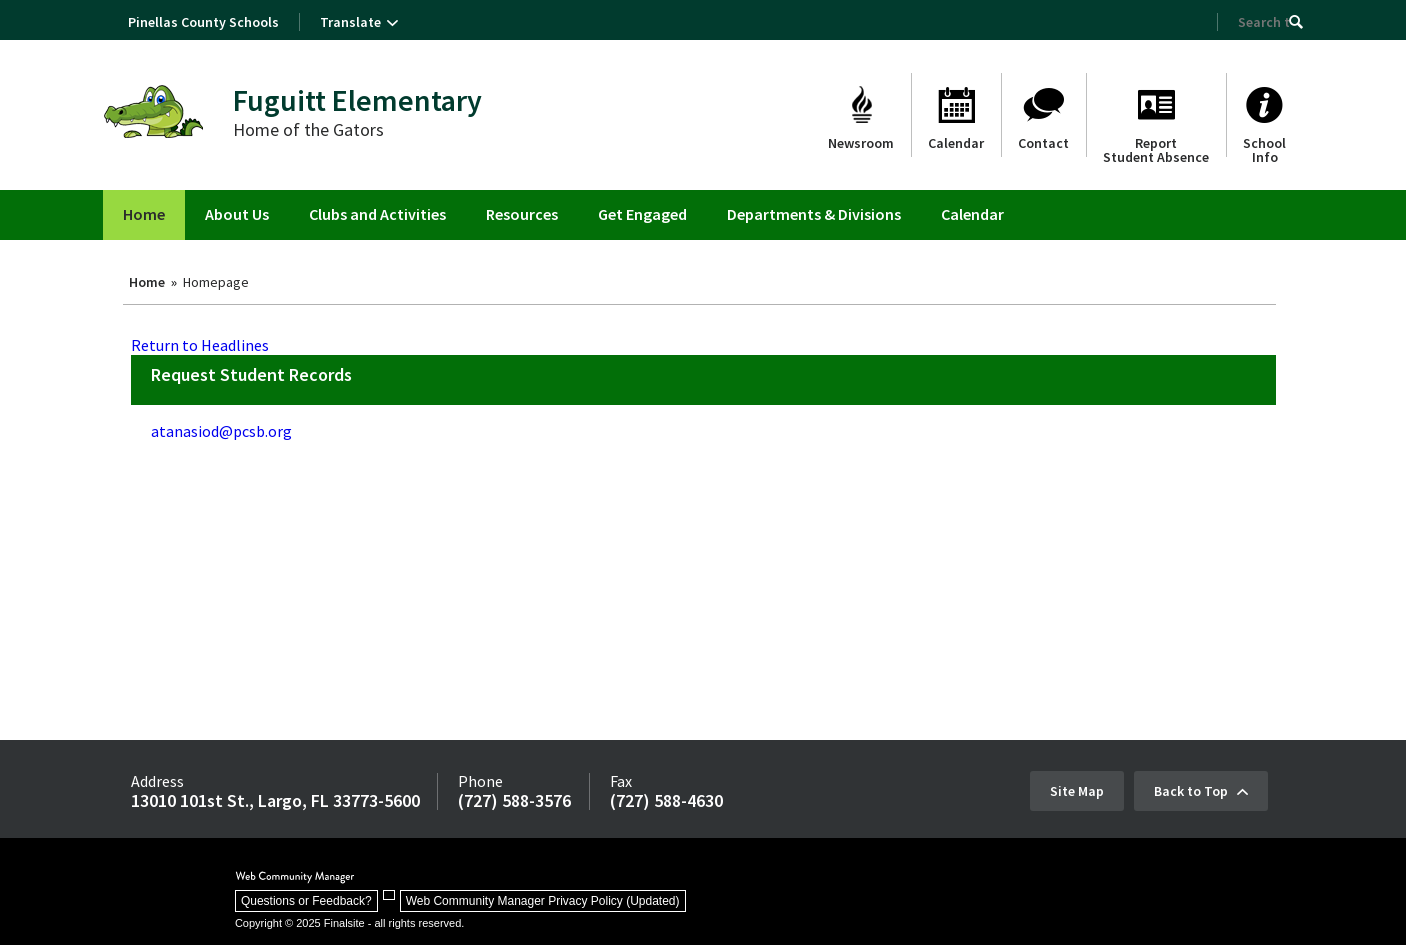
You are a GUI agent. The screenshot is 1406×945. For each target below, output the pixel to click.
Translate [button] (350, 22)
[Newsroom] (861, 115)
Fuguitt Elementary (357, 100)
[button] (1296, 22)
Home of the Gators (308, 129)
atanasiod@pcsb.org (221, 431)
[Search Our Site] (1263, 22)
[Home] (144, 215)
